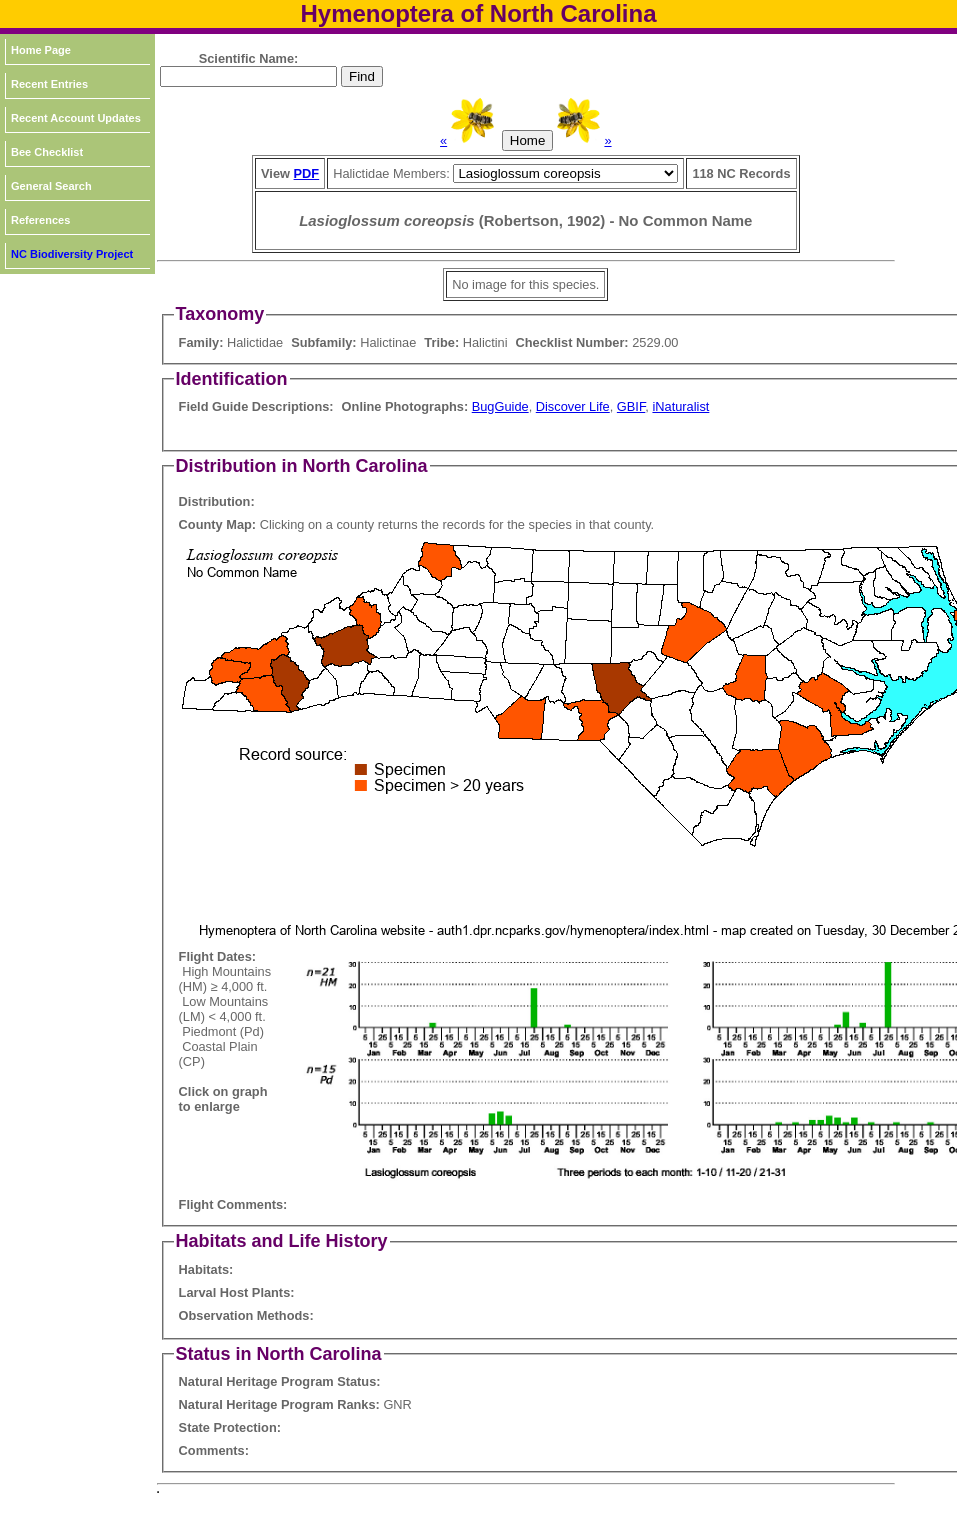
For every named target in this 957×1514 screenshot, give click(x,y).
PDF (307, 173)
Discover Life (573, 406)
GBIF (631, 406)
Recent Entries (49, 84)
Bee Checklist (47, 152)
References (40, 220)
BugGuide (500, 406)
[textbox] (248, 76)
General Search (51, 186)
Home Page (41, 50)
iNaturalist (680, 406)
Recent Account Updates (76, 118)
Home (528, 140)
